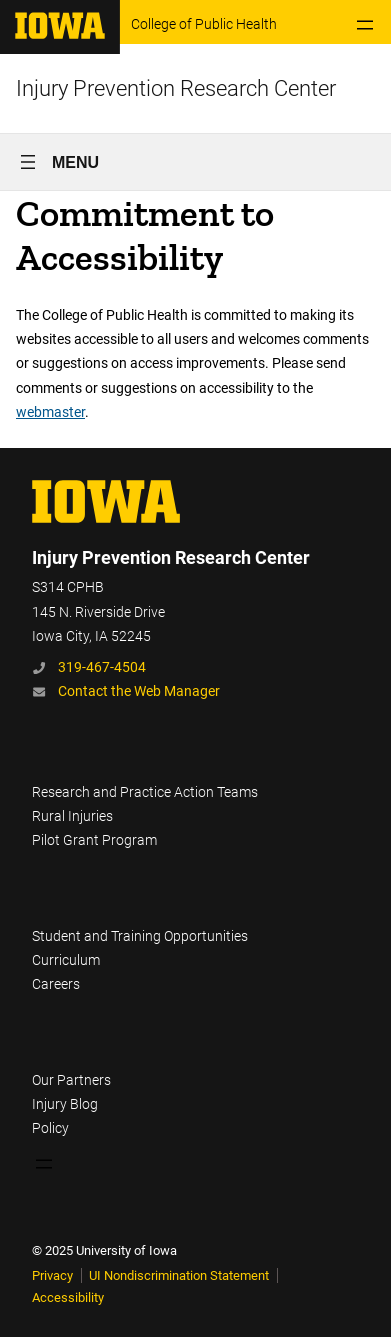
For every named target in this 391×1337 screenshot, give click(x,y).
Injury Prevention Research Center (176, 88)
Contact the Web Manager (139, 691)
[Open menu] (365, 25)
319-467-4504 (102, 667)
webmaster (50, 412)
